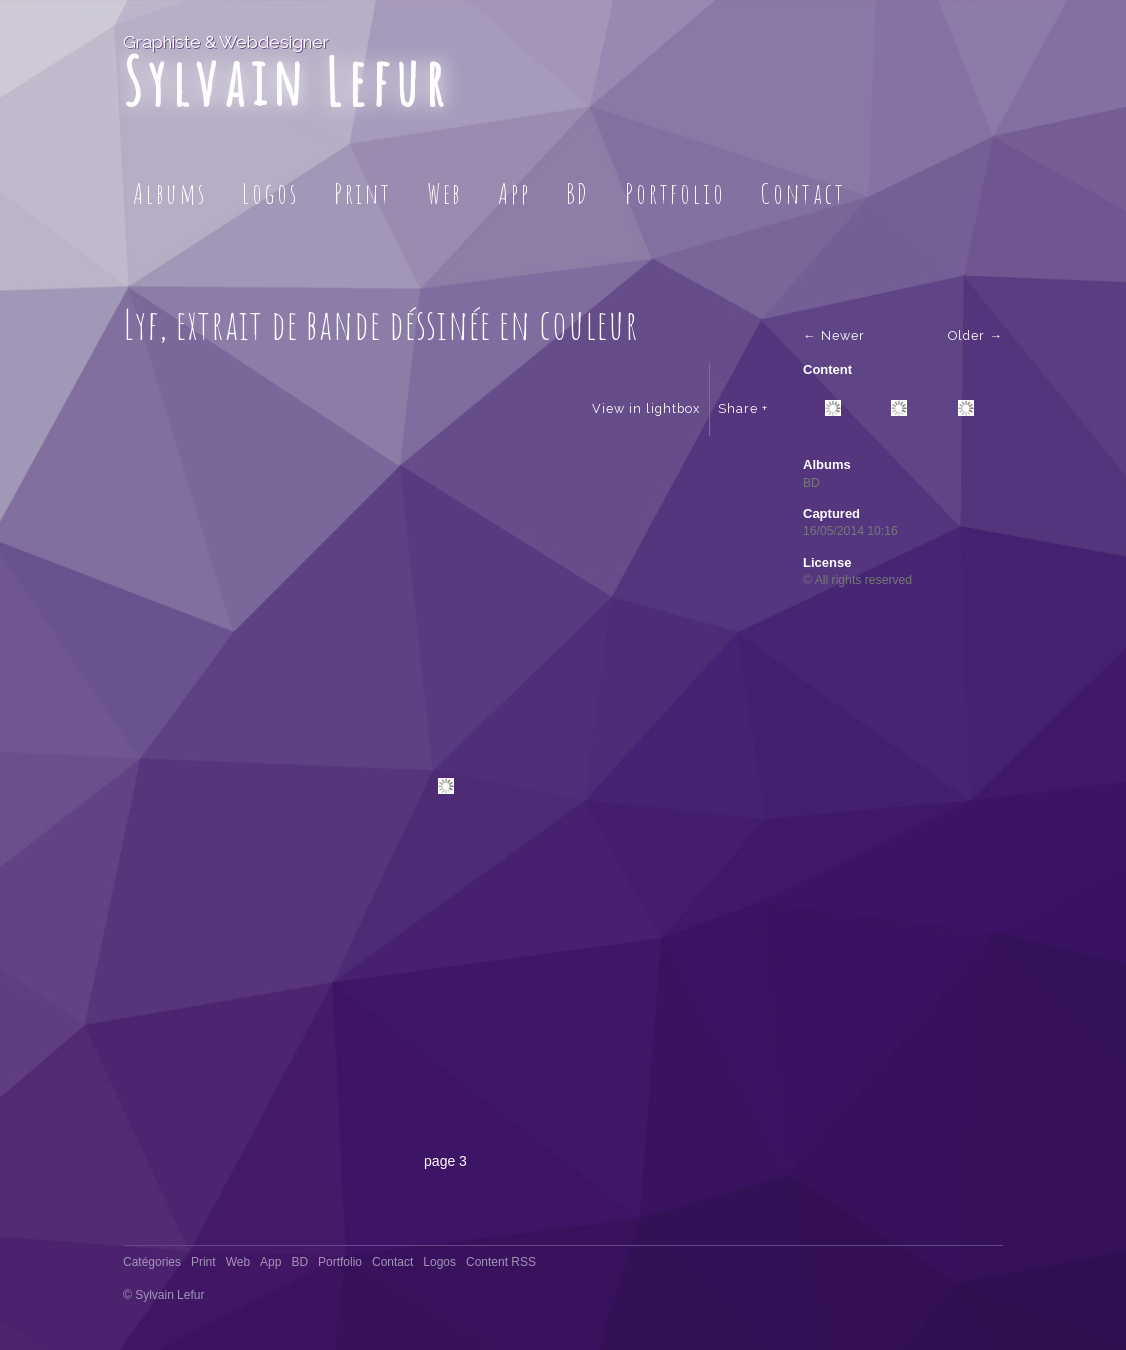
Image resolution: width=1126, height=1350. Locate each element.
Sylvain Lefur (286, 81)
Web (445, 193)
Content (827, 369)
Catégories (152, 1262)
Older (966, 335)
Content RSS (501, 1262)
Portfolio (675, 193)
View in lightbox (646, 408)
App (514, 193)
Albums (170, 193)
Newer (843, 335)
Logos (270, 193)
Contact (803, 193)
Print (363, 193)
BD (578, 193)
